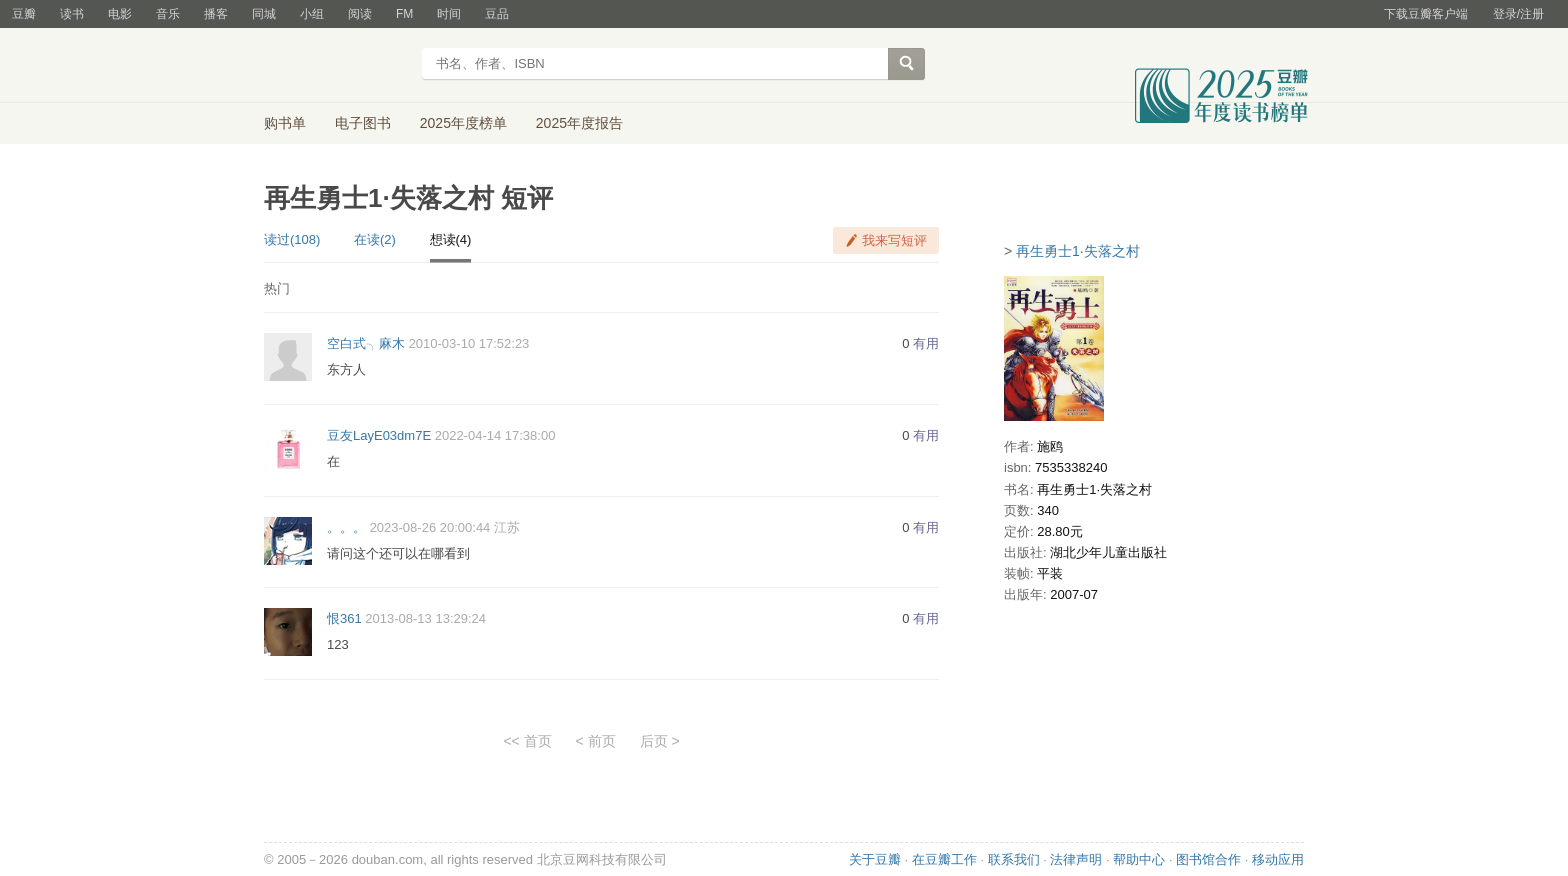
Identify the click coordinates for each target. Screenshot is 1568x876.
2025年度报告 (579, 123)
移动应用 (1278, 859)
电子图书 (363, 123)
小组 (312, 14)
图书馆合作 (1208, 859)
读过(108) (292, 239)
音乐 (168, 14)
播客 (216, 14)
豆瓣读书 (336, 66)
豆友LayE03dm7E (379, 435)
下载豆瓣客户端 (1426, 14)
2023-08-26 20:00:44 (430, 527)
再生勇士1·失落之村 (1078, 251)
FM (404, 14)
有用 (926, 343)
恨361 (344, 618)
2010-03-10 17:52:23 (469, 343)
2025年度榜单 (463, 123)
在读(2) (375, 239)
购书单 (285, 123)
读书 (72, 14)
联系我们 (1014, 859)
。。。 (346, 527)
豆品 (497, 14)
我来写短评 (894, 240)
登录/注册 (1518, 14)
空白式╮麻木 (366, 343)
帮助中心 (1139, 859)
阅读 (360, 14)
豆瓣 (24, 14)
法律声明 (1076, 859)
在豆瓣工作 (944, 859)
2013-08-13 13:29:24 (425, 618)
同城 (264, 14)
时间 (449, 14)
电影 (120, 14)
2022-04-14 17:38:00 (495, 435)
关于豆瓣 (875, 859)
